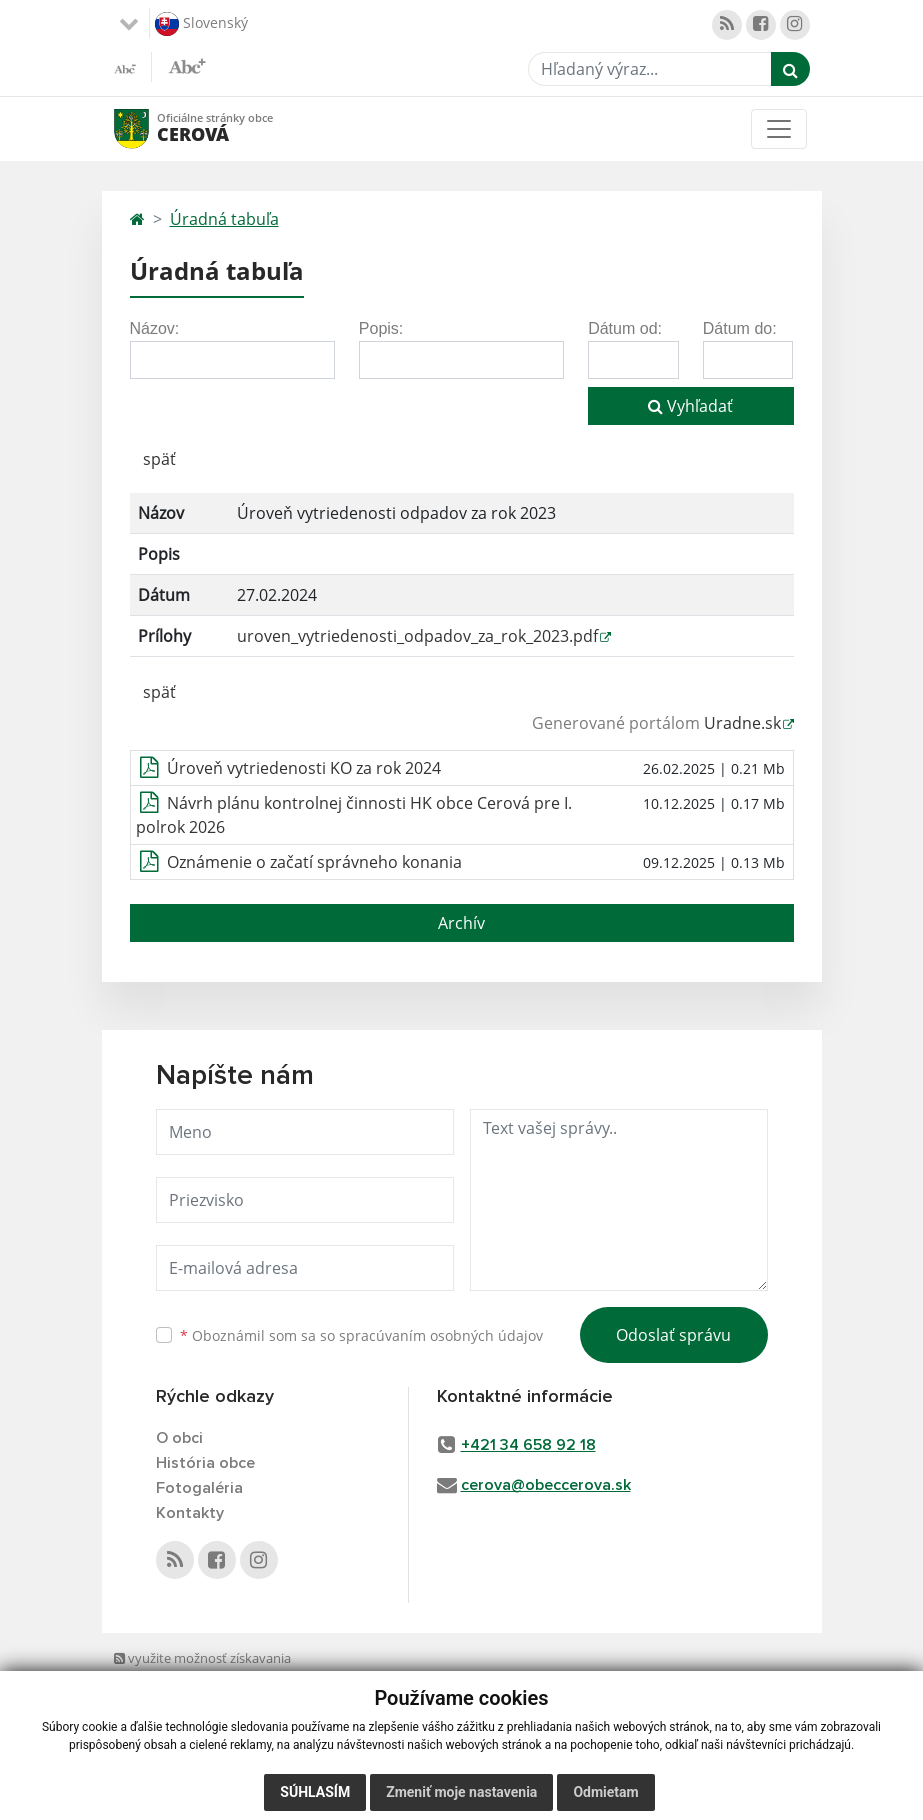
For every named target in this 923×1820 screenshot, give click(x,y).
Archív (461, 923)
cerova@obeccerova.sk (546, 1485)
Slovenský (201, 24)
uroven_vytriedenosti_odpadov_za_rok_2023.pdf (417, 636)
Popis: (381, 328)
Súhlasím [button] (315, 1792)
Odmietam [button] (605, 1792)
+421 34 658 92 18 (528, 1445)
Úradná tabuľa (224, 219)
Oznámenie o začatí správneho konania (314, 862)
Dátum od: (625, 328)
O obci (179, 1438)
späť (159, 459)
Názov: (155, 328)
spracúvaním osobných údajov (441, 1335)
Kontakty (190, 1513)
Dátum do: (740, 328)
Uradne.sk (742, 723)
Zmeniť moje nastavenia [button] (461, 1792)
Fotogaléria (199, 1488)
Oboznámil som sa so (361, 1335)
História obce (205, 1463)
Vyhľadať (690, 406)
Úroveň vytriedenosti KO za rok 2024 (304, 768)
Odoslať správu (673, 1335)
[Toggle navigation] (779, 129)
